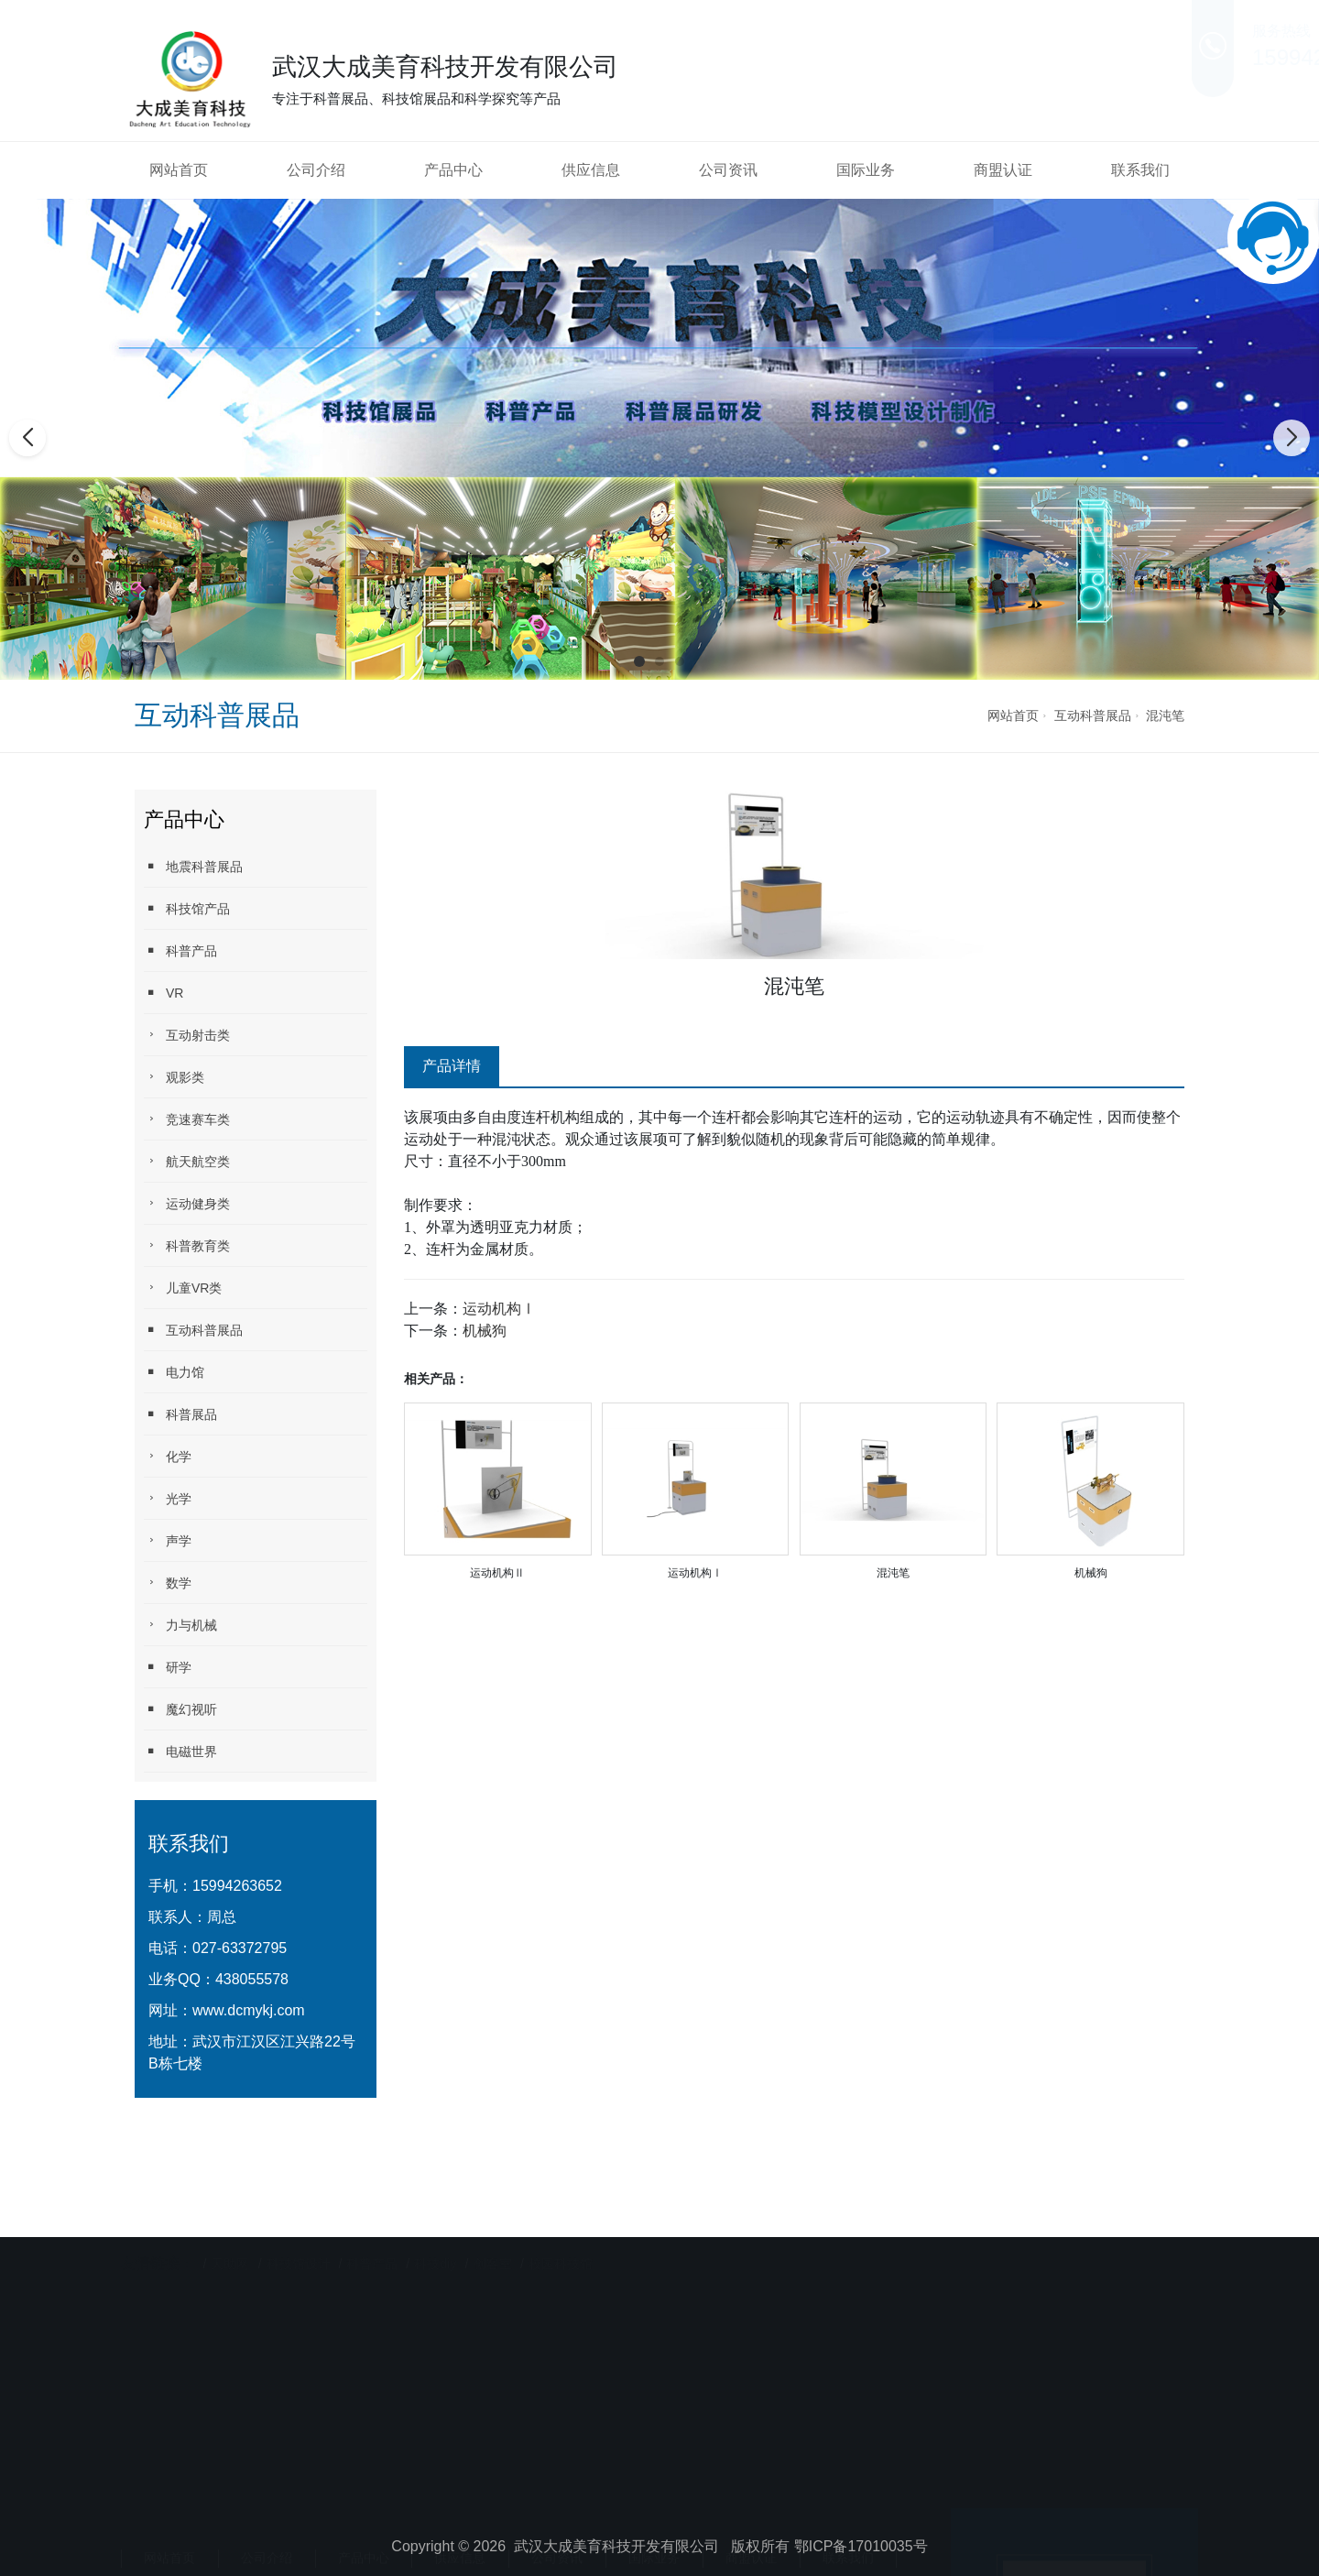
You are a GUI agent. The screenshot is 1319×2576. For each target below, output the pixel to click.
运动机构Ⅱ (497, 1572)
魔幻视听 (180, 1709)
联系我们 (1140, 170)
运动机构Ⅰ (499, 1308)
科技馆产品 (187, 908)
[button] (639, 661)
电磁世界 (180, 1751)
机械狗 (485, 1330)
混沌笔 (1165, 715)
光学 (167, 1498)
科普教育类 (187, 1245)
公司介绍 (316, 170)
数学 (167, 1582)
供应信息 (590, 170)
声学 (167, 1540)
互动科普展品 (1092, 715)
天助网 (230, 2235)
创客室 (493, 2235)
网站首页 (178, 170)
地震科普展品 (193, 866)
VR (163, 992)
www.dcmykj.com (248, 2010)
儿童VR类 (183, 1287)
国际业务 (865, 170)
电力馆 (174, 1372)
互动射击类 (187, 1034)
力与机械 (180, 1624)
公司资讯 (728, 170)
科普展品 (180, 1414)
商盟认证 (1003, 170)
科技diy (435, 2235)
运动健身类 (187, 1203)
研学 (167, 1667)
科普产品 (180, 950)
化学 (167, 1456)
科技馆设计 (300, 2235)
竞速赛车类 (187, 1119)
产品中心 (453, 170)
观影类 (174, 1077)
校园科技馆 (561, 2235)
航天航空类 (187, 1161)
